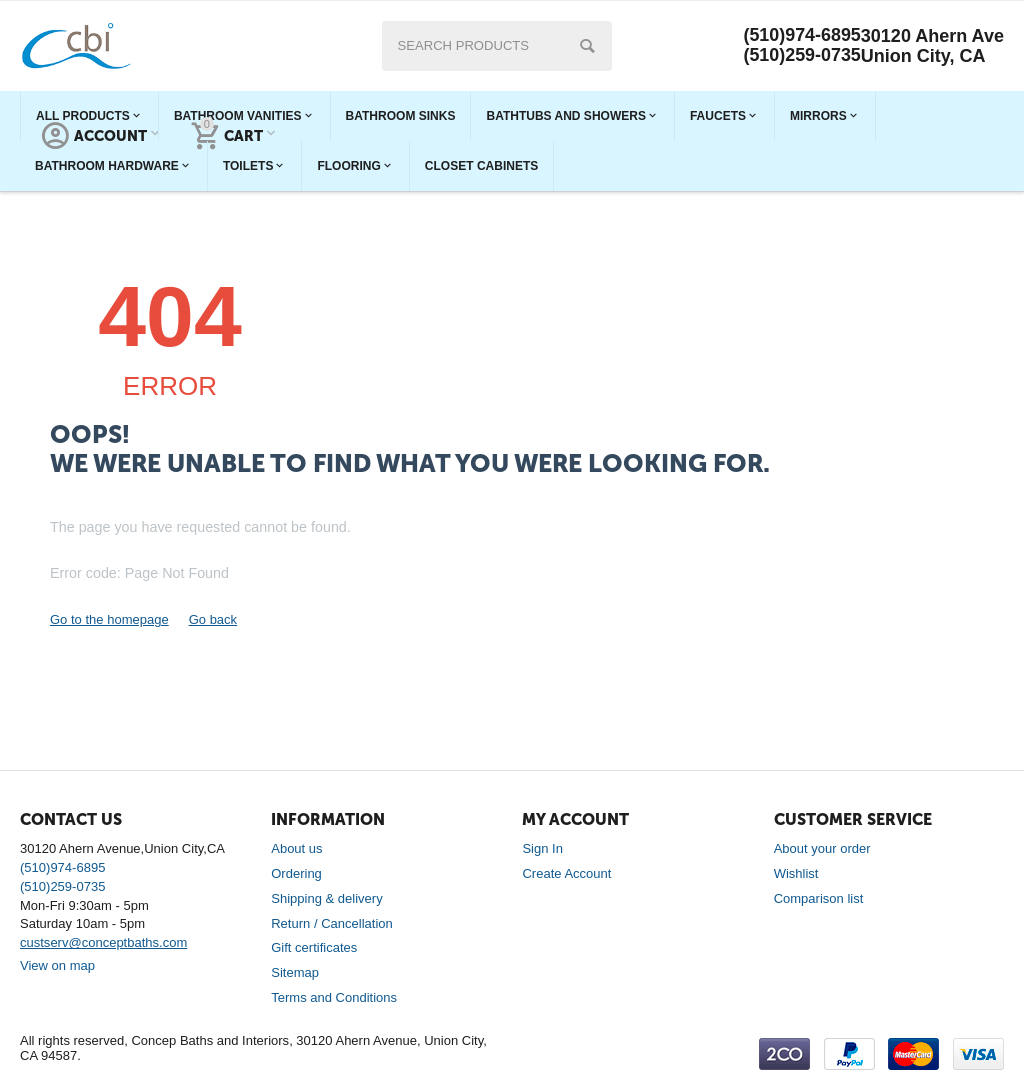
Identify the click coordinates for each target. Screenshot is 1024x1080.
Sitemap (295, 972)
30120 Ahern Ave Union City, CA (932, 46)
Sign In (542, 848)
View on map (57, 965)
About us (296, 848)
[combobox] (496, 46)
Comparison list (819, 898)
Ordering (296, 873)
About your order (822, 848)
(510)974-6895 (802, 36)
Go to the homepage (109, 619)
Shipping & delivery (326, 898)
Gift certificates (314, 947)
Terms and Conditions (334, 997)
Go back (213, 619)
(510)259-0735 (802, 56)
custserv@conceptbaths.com (103, 942)
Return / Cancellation (332, 923)
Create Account (566, 873)
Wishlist (796, 873)
